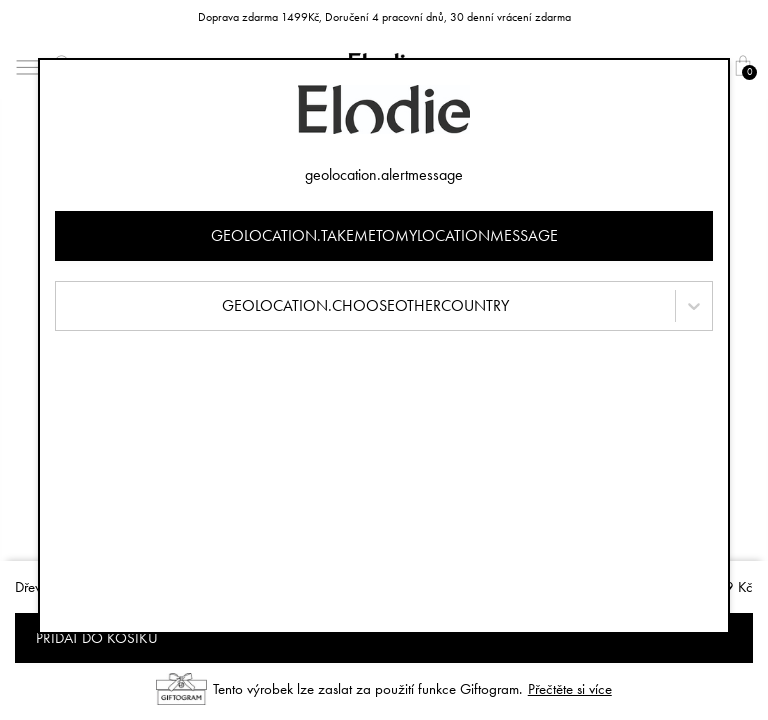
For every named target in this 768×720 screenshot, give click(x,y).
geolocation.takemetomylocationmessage (384, 235)
